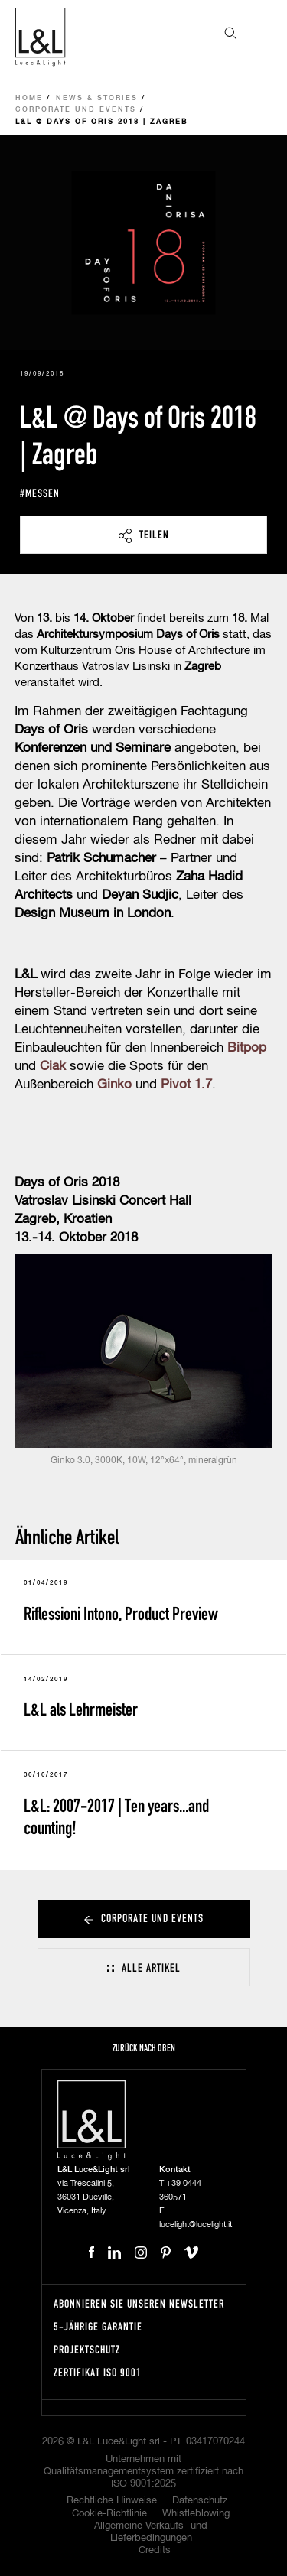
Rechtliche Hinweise (112, 2501)
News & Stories (97, 98)
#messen (40, 493)
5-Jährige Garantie (98, 2326)
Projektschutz (87, 2349)
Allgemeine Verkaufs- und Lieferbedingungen (150, 2532)
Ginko (114, 1084)
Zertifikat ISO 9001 (98, 2372)
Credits (155, 2550)
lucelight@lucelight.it (195, 2224)
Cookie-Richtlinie (109, 2514)
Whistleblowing (196, 2514)
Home (29, 98)
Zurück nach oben (144, 2048)
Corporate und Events (75, 109)
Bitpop (246, 1048)
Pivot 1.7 (186, 1084)
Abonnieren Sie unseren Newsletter (139, 2303)
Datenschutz (199, 2501)
